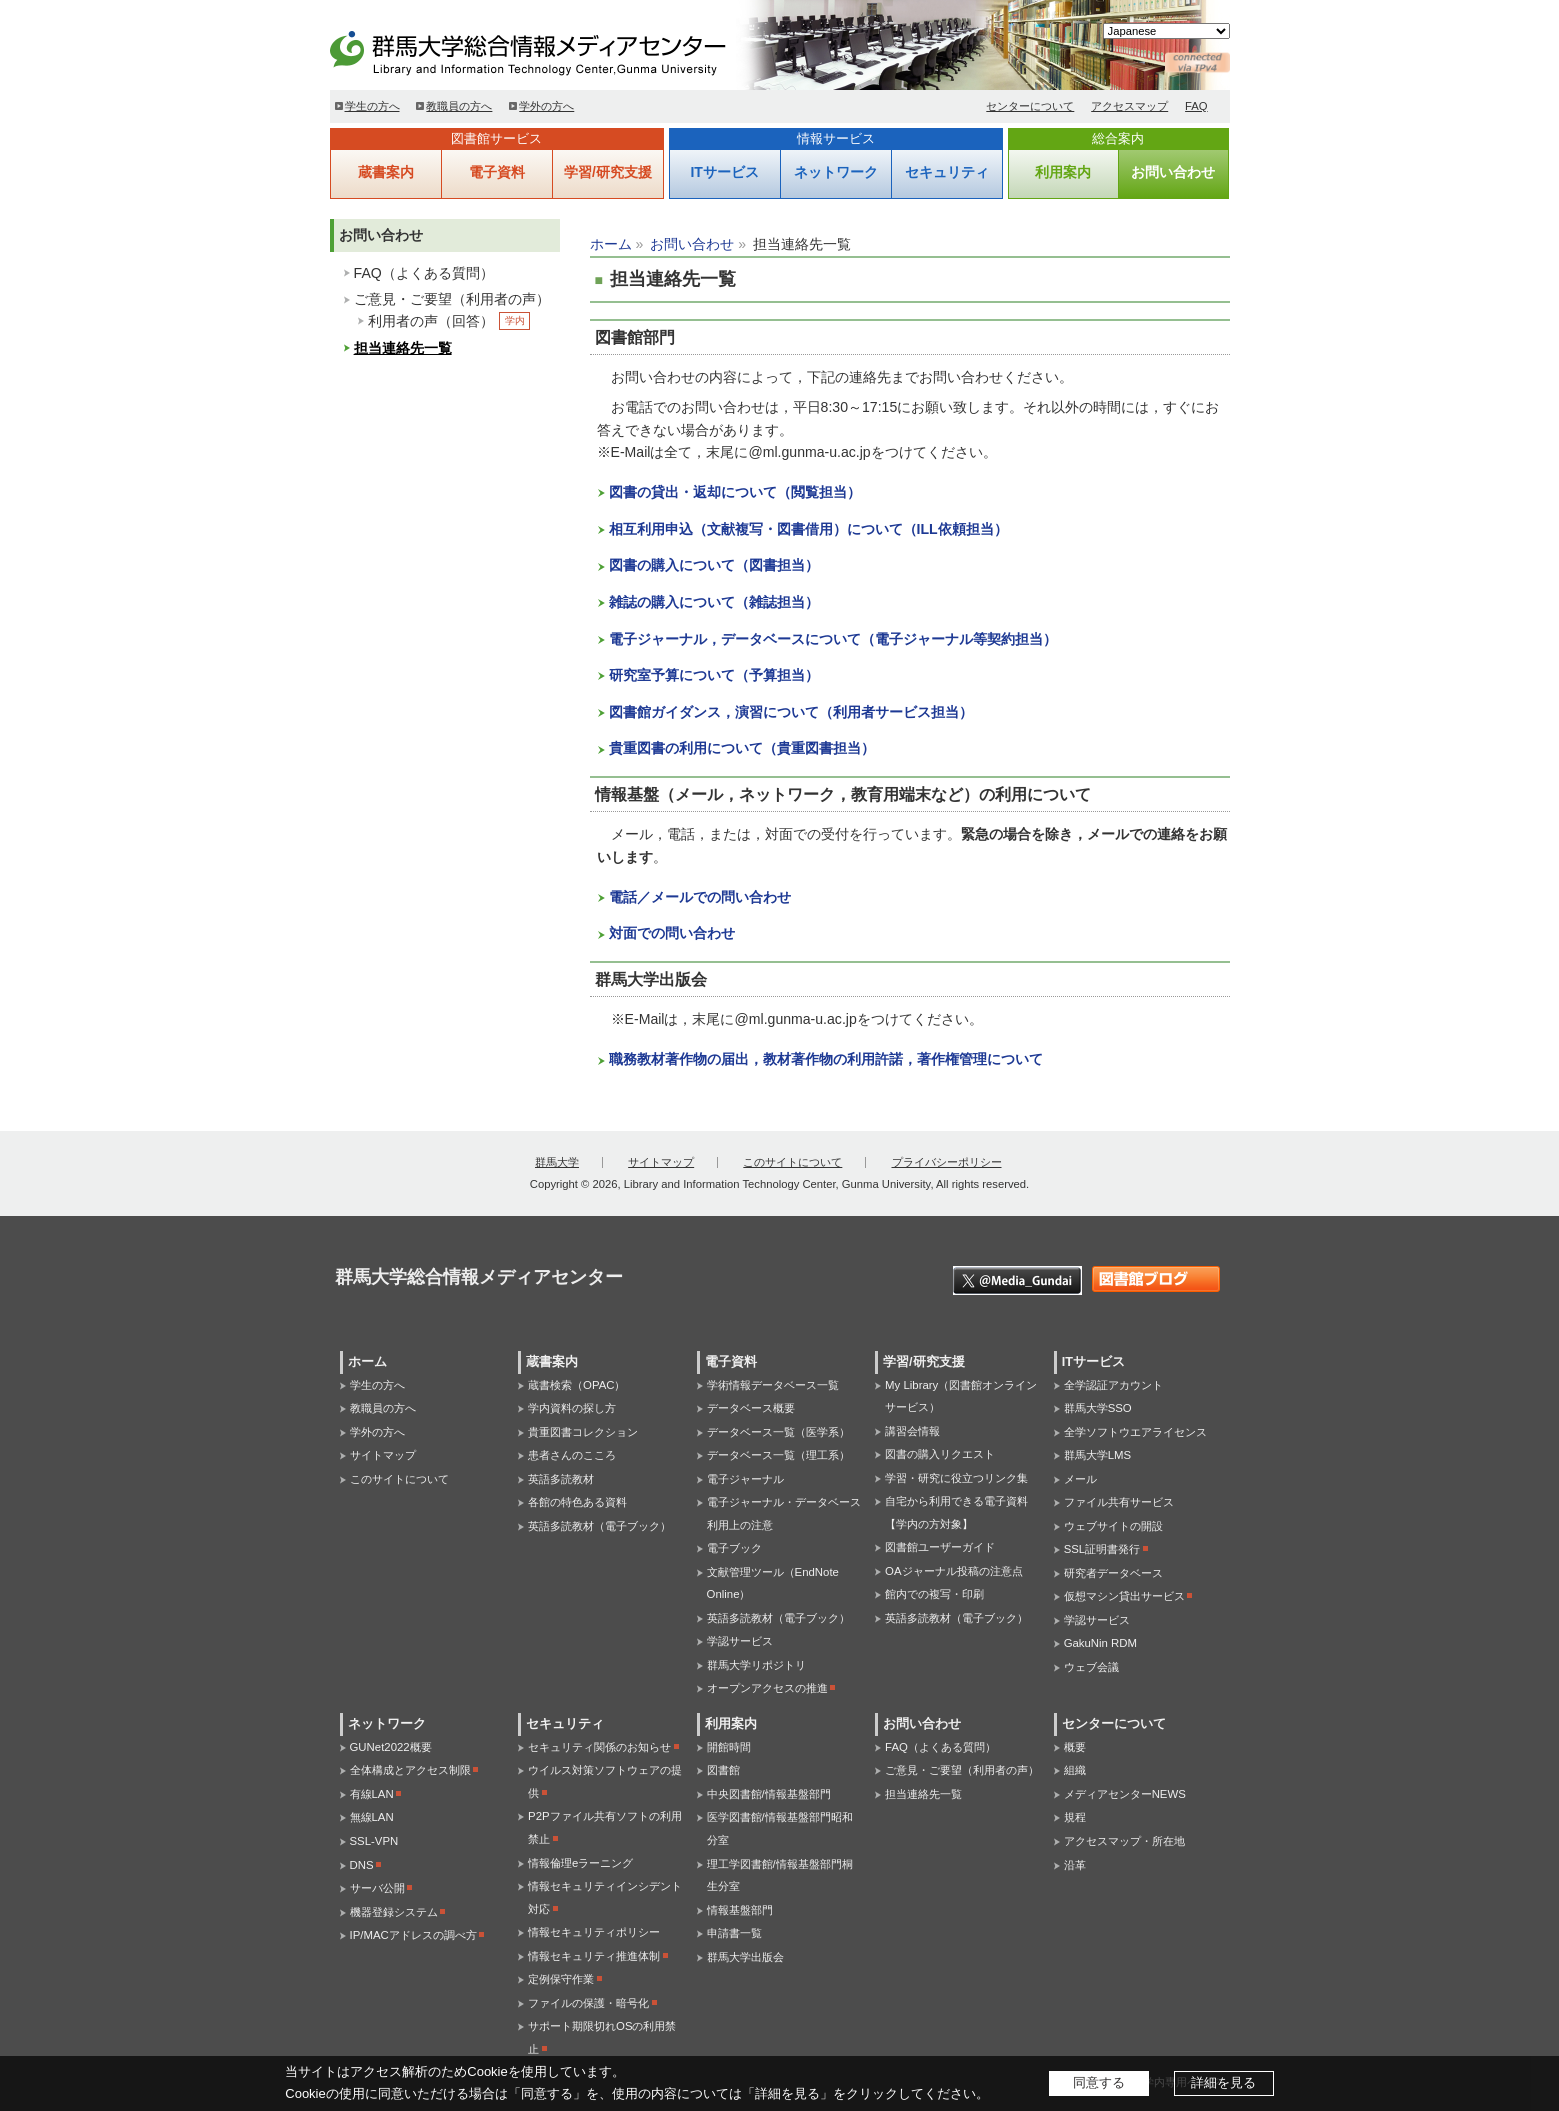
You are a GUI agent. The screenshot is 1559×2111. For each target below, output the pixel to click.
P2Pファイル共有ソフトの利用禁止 (605, 1827)
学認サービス (740, 1641)
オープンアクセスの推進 (767, 1688)
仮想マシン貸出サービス (1124, 1596)
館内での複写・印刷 (934, 1594)
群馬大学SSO (1098, 1408)
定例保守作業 (561, 1979)
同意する (1099, 2082)
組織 (1075, 1770)
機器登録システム (394, 1912)
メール (1080, 1479)
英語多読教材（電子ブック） (599, 1526)
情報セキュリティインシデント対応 (605, 1897)
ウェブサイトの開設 (1113, 1526)
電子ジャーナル (745, 1479)
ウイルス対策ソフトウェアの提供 (605, 1781)
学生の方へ (372, 106)
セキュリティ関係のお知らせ (599, 1747)
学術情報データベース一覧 (773, 1385)
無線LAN (372, 1817)
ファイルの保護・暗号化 (588, 2003)
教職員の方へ (459, 106)
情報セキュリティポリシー (594, 1932)
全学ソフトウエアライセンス (1135, 1432)
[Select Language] (1166, 31)
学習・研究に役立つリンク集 (956, 1478)
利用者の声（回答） (431, 321)
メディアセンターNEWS (1125, 1794)
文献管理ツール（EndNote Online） (773, 1583)
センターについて (1030, 106)
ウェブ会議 (1091, 1667)
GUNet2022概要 (391, 1747)
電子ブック (734, 1548)
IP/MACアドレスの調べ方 (413, 1935)
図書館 (723, 1770)
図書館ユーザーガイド (940, 1547)
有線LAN (372, 1794)
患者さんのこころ (572, 1455)
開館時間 (729, 1747)
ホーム (611, 244)
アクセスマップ (1129, 106)
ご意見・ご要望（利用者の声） (452, 299)
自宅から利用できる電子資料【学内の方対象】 (956, 1512)
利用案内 (1063, 172)
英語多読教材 (561, 1479)
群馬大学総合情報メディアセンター (560, 50)
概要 (1075, 1747)
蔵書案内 (386, 172)
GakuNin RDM (1100, 1643)
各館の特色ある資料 (577, 1502)
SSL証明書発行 (1102, 1549)
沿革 (1075, 1865)
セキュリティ (947, 172)
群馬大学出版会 (745, 1957)
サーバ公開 (377, 1888)
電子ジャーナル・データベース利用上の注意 (784, 1513)
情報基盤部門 (740, 1910)
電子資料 (497, 172)
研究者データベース (1113, 1573)
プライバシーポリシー (947, 1162)
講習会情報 (912, 1431)
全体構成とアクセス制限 (410, 1770)
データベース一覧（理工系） (778, 1455)
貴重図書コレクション (583, 1432)
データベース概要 (751, 1408)
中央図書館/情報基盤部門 (769, 1794)
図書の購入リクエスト (940, 1454)
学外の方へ (546, 106)
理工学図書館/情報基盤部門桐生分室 (780, 1875)
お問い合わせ (1173, 172)
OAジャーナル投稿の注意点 (953, 1571)
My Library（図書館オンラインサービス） (961, 1396)
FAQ (1196, 106)
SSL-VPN (374, 1841)
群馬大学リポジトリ (756, 1665)
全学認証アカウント (1113, 1385)
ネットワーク (836, 172)
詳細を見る (1223, 2082)
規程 (1075, 1817)
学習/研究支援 (608, 172)
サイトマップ (661, 1162)
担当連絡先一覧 (403, 348)
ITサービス (724, 172)
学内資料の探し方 (572, 1408)
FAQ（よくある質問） (424, 273)
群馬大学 (557, 1162)
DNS (362, 1865)
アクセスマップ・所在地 (1124, 1841)
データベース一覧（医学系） (778, 1432)
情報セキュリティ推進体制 (594, 1956)
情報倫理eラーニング (580, 1863)
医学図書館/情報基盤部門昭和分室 (780, 1828)
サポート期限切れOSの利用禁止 (602, 2037)
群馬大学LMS (1097, 1455)
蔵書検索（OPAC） (576, 1385)
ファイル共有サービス (1119, 1502)
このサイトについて (792, 1162)
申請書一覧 (734, 1933)
